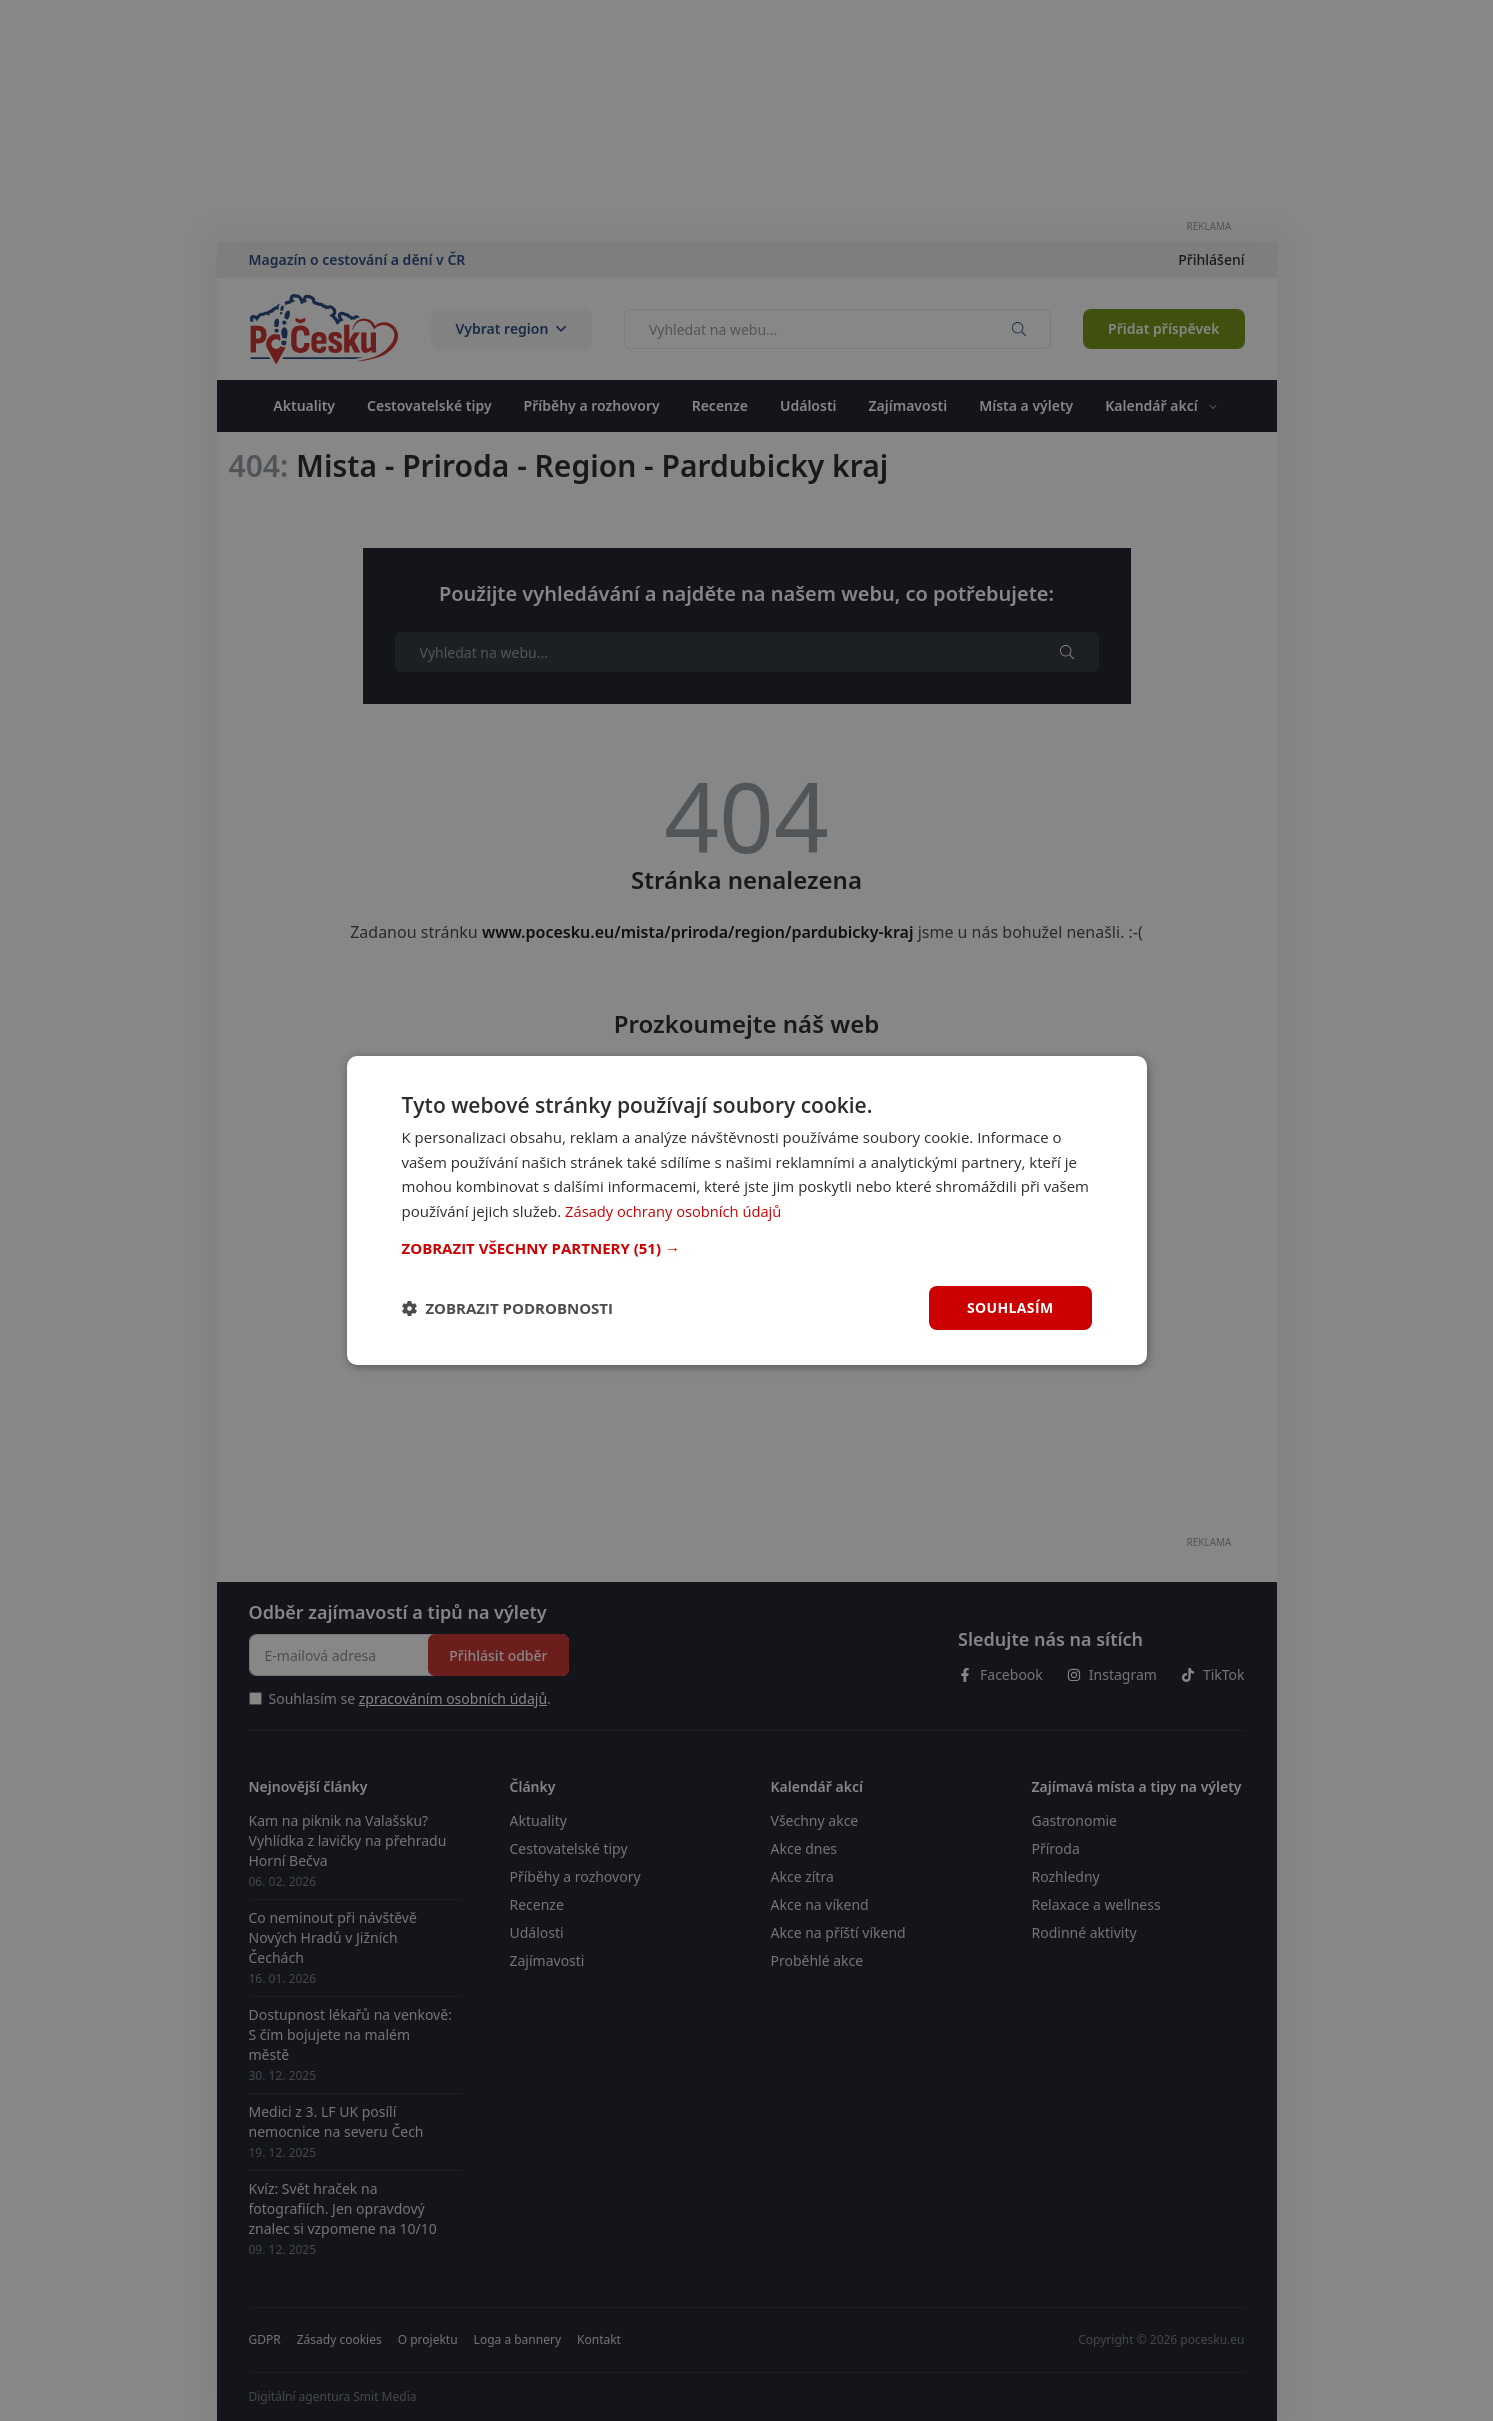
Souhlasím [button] (1010, 1307)
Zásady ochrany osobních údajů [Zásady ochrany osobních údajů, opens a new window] (675, 1211)
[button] (747, 1248)
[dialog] (747, 1210)
